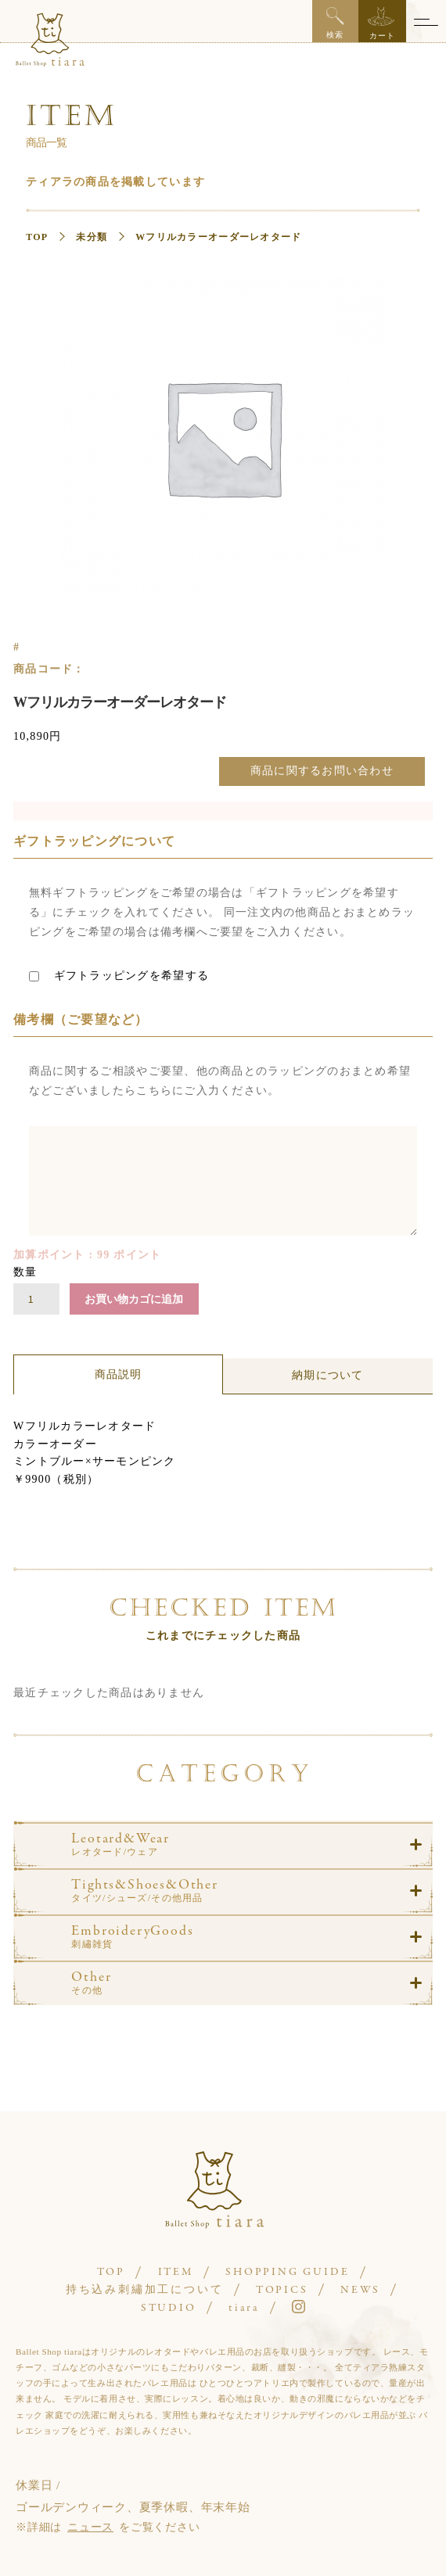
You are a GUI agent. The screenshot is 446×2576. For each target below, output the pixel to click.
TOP (37, 236)
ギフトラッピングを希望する (119, 975)
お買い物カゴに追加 (134, 1299)
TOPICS (282, 2290)
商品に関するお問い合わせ (322, 771)
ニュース (90, 2527)
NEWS (360, 2290)
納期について (328, 1375)
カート (381, 23)
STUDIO (168, 2308)
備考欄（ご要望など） (81, 1019)
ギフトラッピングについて (94, 841)
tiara (244, 2308)
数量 (25, 1272)
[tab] (118, 1374)
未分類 (91, 236)
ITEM (175, 2272)
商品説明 (118, 1374)
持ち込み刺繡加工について (145, 2290)
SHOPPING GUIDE (287, 2272)
